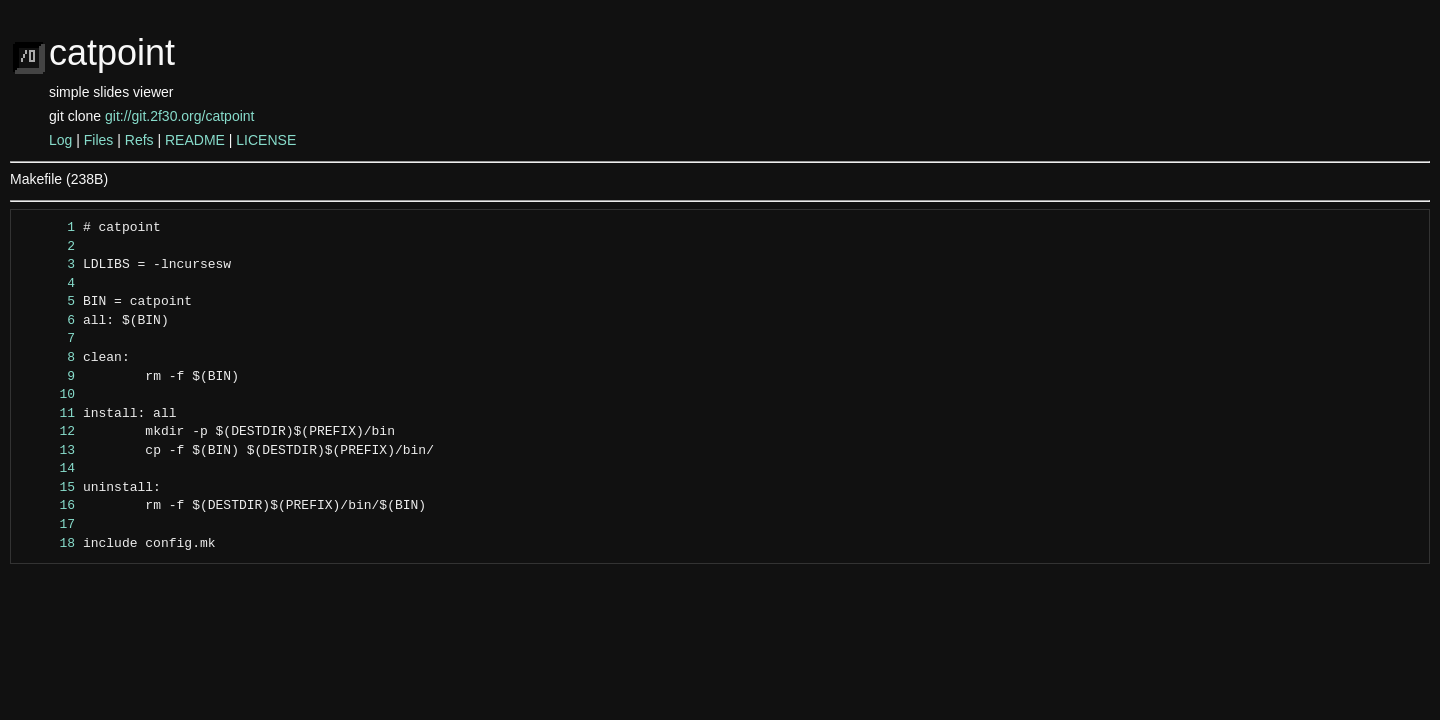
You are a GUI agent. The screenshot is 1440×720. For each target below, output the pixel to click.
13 (48, 451)
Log (60, 140)
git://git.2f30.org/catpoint (179, 116)
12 (48, 432)
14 (48, 469)
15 (48, 488)
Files (99, 140)
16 (48, 506)
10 (48, 395)
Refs (139, 140)
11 (48, 414)
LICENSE (266, 140)
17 (48, 525)
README (195, 140)
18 (48, 544)
